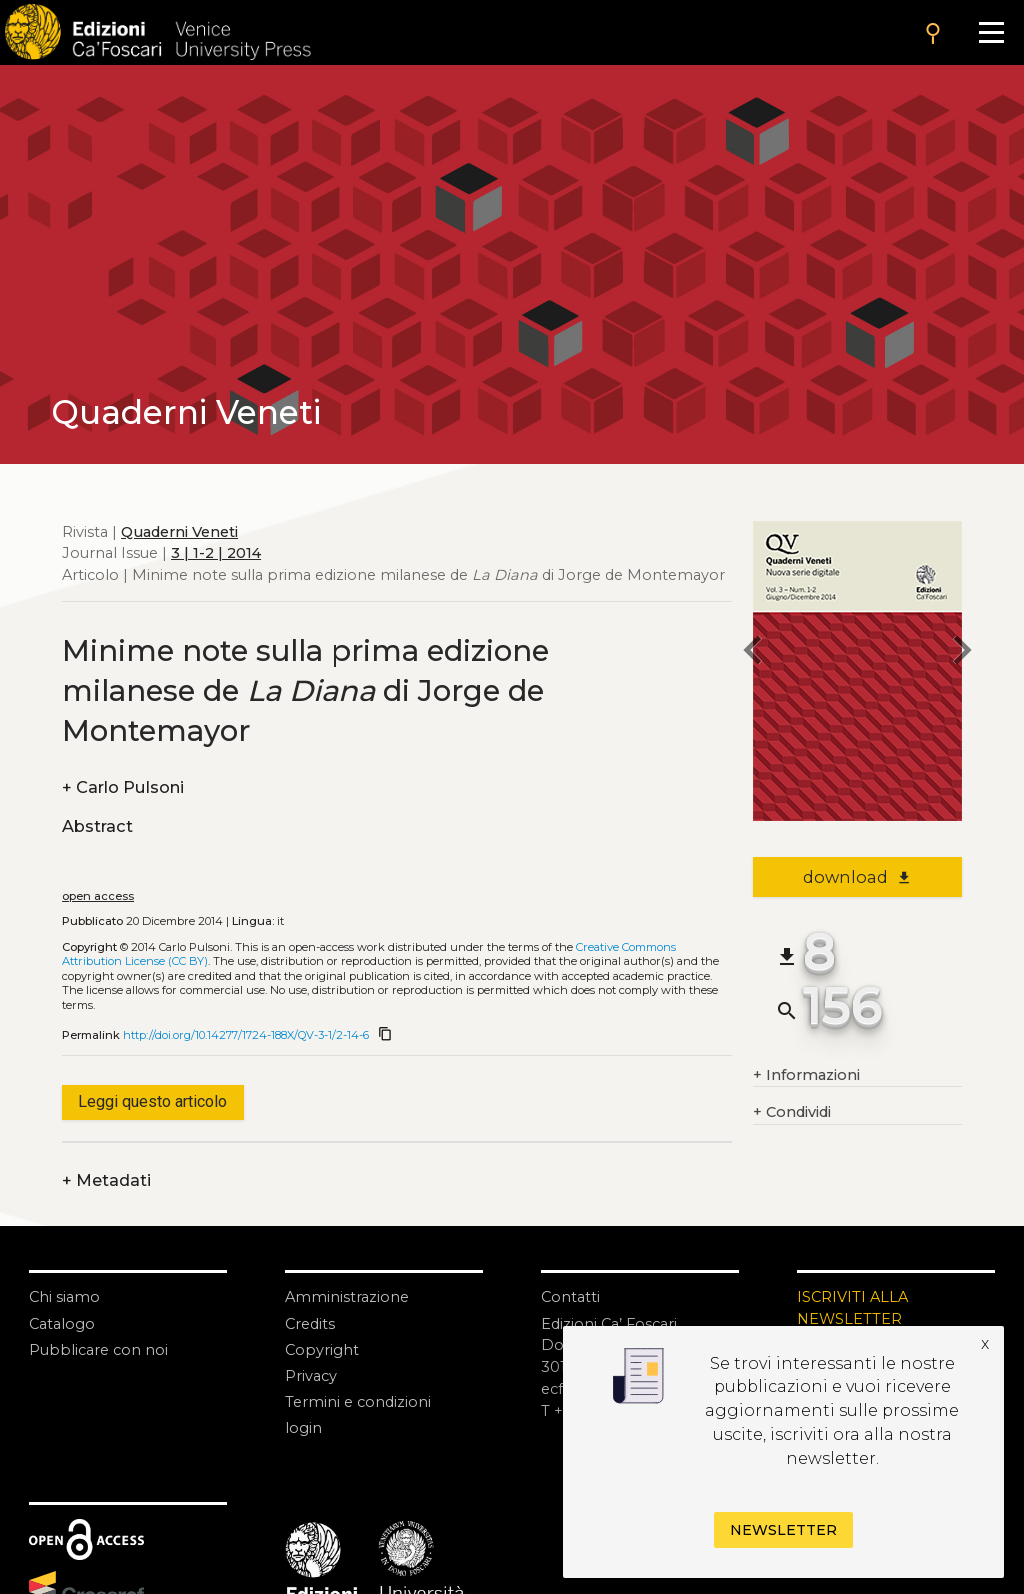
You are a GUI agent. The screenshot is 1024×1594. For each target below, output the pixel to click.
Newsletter (783, 1530)
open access (98, 896)
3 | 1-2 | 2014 (216, 553)
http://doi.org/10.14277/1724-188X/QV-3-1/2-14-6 (246, 1035)
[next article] (962, 652)
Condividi (792, 1113)
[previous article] (753, 652)
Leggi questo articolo (152, 1101)
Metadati (106, 1181)
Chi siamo (64, 1297)
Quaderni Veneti (179, 532)
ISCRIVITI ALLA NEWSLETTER (852, 1308)
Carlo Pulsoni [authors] (123, 788)
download (857, 877)
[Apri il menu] (991, 32)
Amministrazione (347, 1297)
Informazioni (806, 1076)
